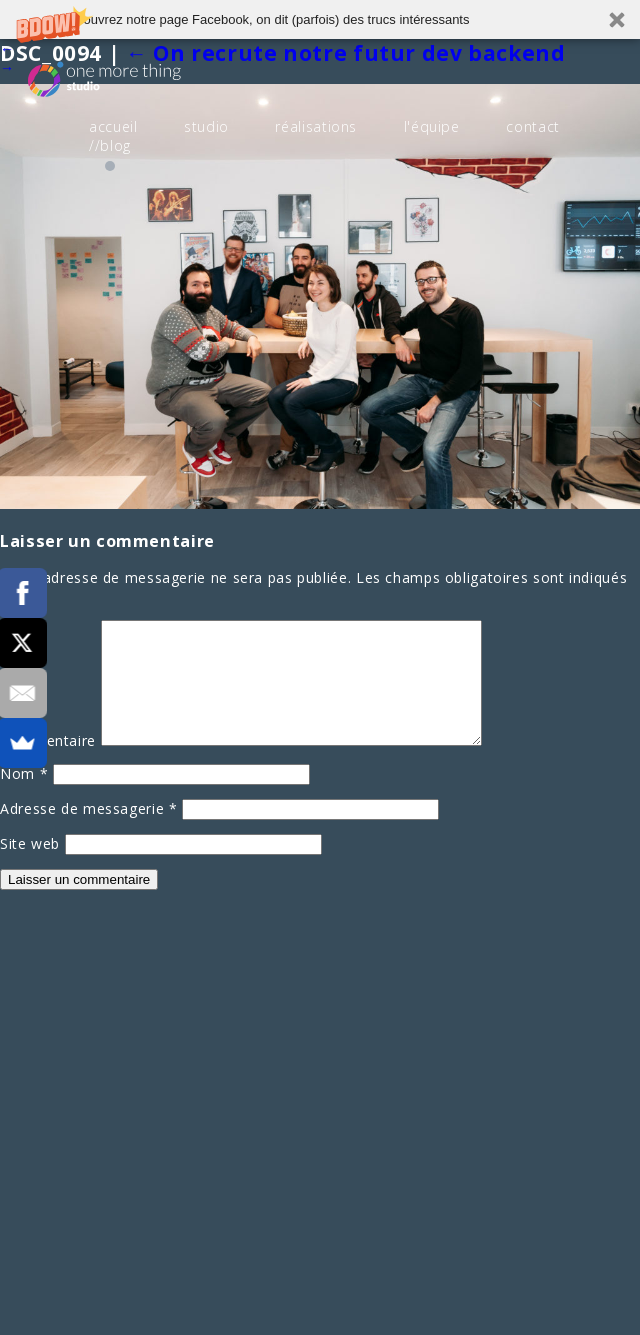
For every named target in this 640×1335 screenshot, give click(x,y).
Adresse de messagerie (89, 832)
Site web (30, 867)
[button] (320, 19)
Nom (24, 797)
